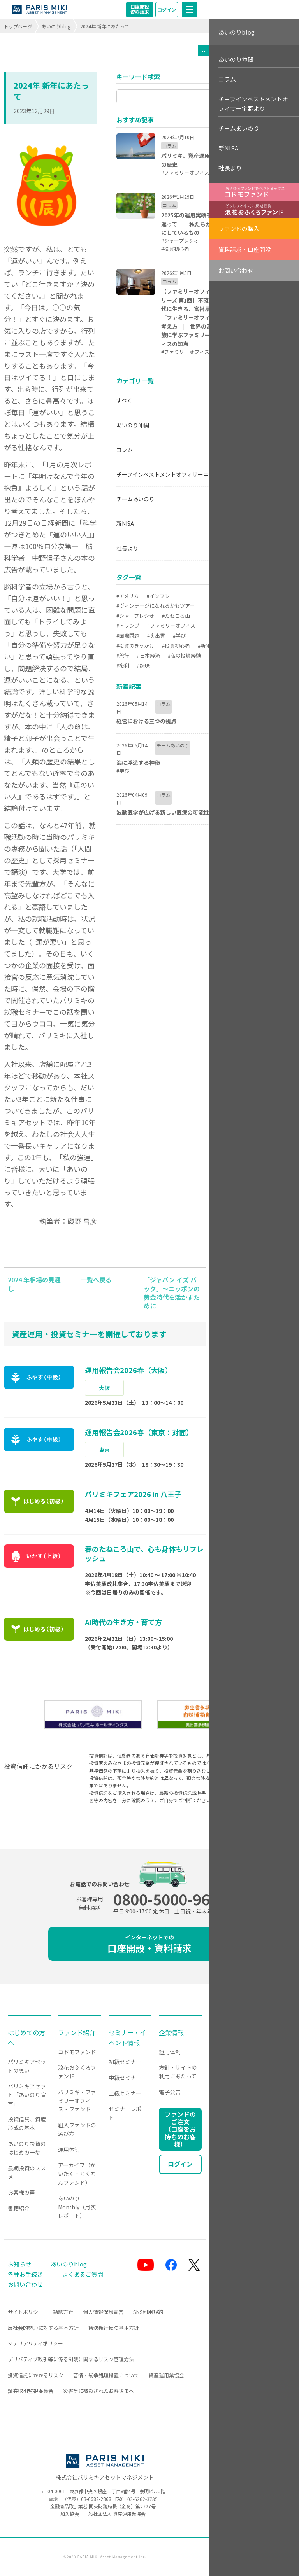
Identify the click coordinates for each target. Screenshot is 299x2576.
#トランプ (127, 625)
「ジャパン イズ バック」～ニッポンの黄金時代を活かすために (172, 1292)
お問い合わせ (235, 270)
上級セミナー (125, 2093)
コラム (124, 449)
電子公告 (170, 2092)
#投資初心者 (176, 645)
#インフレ (158, 596)
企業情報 (171, 2032)
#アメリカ (127, 596)
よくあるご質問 (82, 2274)
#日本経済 (148, 655)
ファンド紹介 (76, 2032)
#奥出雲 (156, 635)
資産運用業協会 (166, 2375)
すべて (124, 400)
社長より (127, 548)
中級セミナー (125, 2077)
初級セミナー (125, 2061)
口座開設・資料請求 (149, 1944)
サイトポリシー (25, 2311)
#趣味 (143, 665)
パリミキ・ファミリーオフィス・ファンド (77, 2100)
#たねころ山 (176, 615)
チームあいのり (135, 499)
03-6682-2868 (96, 2499)
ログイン (166, 9)
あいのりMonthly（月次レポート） (77, 2206)
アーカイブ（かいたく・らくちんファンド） (77, 2173)
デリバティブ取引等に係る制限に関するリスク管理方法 (71, 2359)
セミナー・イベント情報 (127, 2037)
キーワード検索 (138, 76)
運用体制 (69, 2149)
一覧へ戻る (96, 1279)
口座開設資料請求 (139, 9)
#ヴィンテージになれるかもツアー (155, 605)
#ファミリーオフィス (171, 625)
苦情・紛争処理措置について (106, 2375)
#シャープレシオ (135, 615)
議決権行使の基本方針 (113, 2327)
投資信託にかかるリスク (35, 2375)
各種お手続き (25, 2274)
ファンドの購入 (238, 228)
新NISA (125, 523)
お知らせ (19, 2264)
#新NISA (207, 645)
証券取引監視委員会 (30, 2390)
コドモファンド (77, 2052)
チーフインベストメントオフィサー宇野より (170, 474)
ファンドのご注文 (180, 2129)
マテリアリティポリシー (35, 2343)
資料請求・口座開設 (244, 249)
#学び (179, 635)
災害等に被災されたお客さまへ (98, 2390)
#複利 (122, 665)
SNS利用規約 (148, 2311)
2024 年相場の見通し (34, 1284)
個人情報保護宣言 (103, 2311)
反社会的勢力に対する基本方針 (43, 2327)
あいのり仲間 (132, 425)
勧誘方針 (63, 2311)
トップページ (18, 26)
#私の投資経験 (184, 655)
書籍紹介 (19, 2208)
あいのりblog (56, 26)
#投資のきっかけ (135, 645)
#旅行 (122, 655)
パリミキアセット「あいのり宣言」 (27, 2094)
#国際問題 (127, 635)
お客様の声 (21, 2192)
